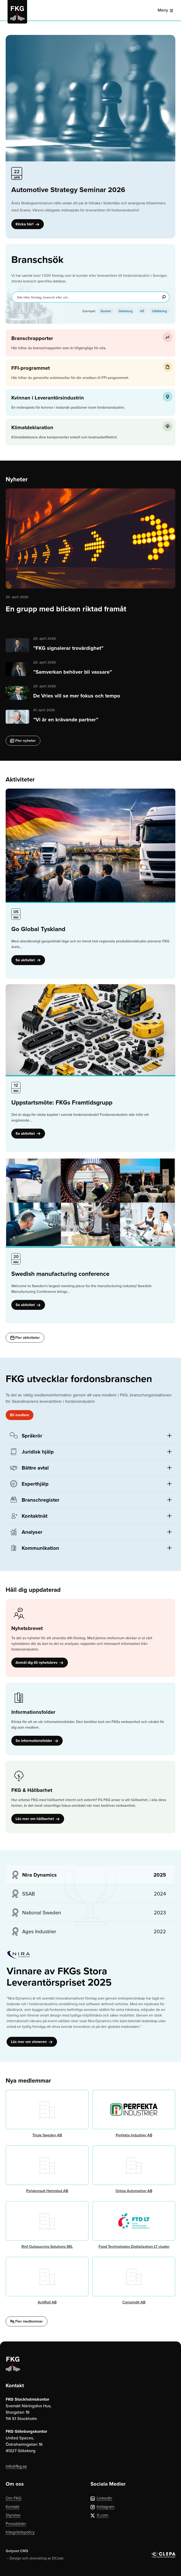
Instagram (102, 2506)
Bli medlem (19, 1415)
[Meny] (165, 10)
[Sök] (164, 297)
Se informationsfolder (37, 1740)
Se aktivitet (28, 960)
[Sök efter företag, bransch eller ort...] (90, 297)
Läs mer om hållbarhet (38, 1818)
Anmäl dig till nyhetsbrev (40, 1662)
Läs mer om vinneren (32, 2041)
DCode (58, 2558)
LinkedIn (101, 2498)
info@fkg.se (16, 2466)
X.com (99, 2515)
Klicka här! (28, 224)
